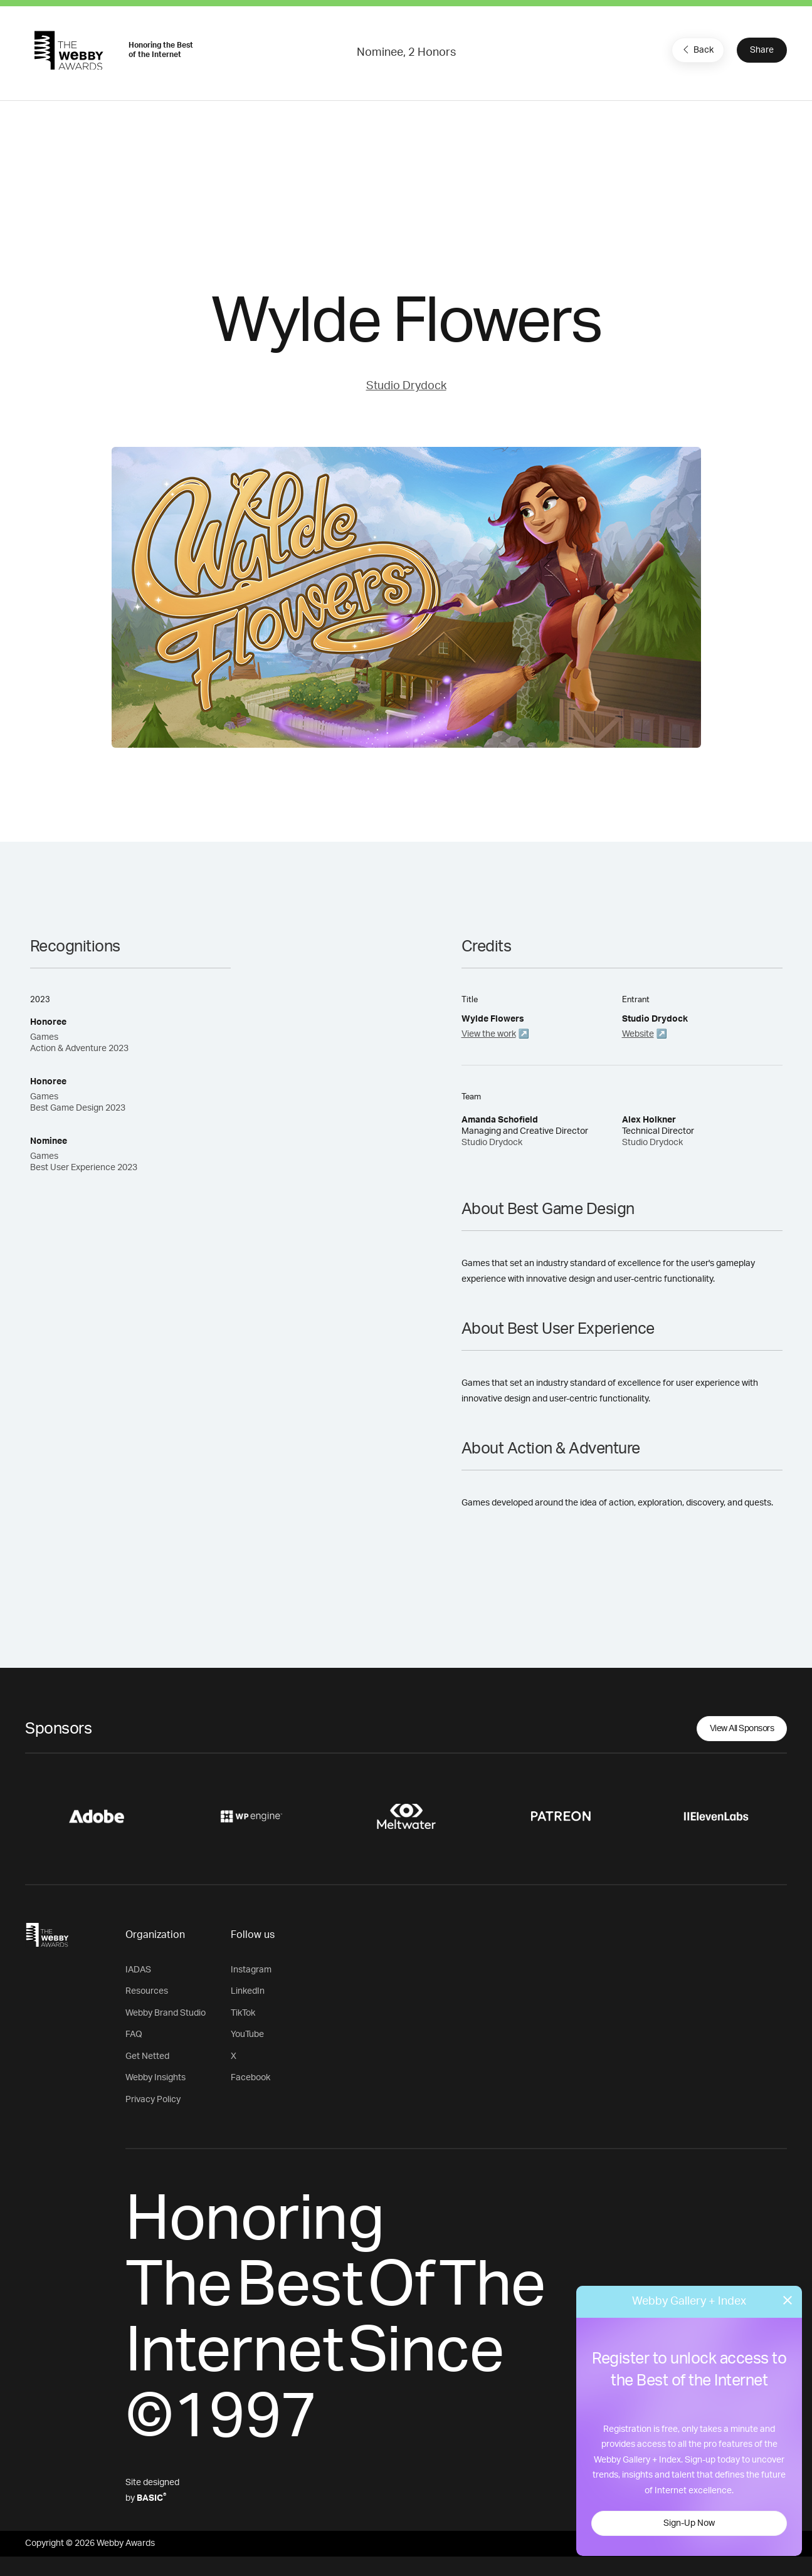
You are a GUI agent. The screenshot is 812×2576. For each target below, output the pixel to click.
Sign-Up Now (689, 2523)
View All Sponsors (742, 1728)
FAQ (133, 2034)
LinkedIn (248, 1991)
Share (762, 50)
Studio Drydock (406, 386)
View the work (488, 1034)
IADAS (138, 1970)
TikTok (243, 2013)
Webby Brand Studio (165, 2013)
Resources (146, 1991)
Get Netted (147, 2056)
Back (697, 49)
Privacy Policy (153, 2099)
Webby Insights (155, 2077)
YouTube (247, 2034)
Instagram (251, 1970)
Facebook (250, 2077)
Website (638, 1034)
